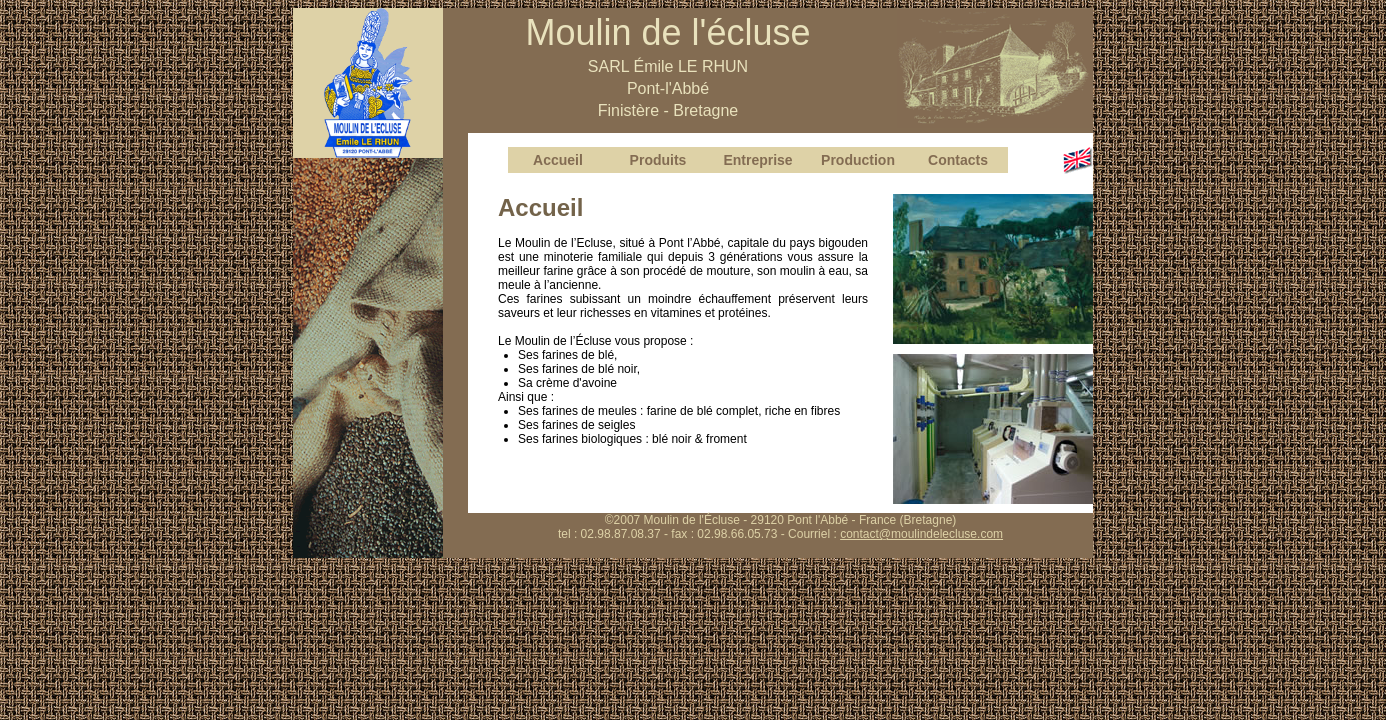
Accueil (558, 160)
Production (858, 160)
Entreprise (757, 160)
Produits (658, 160)
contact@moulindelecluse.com (921, 534)
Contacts (958, 160)
